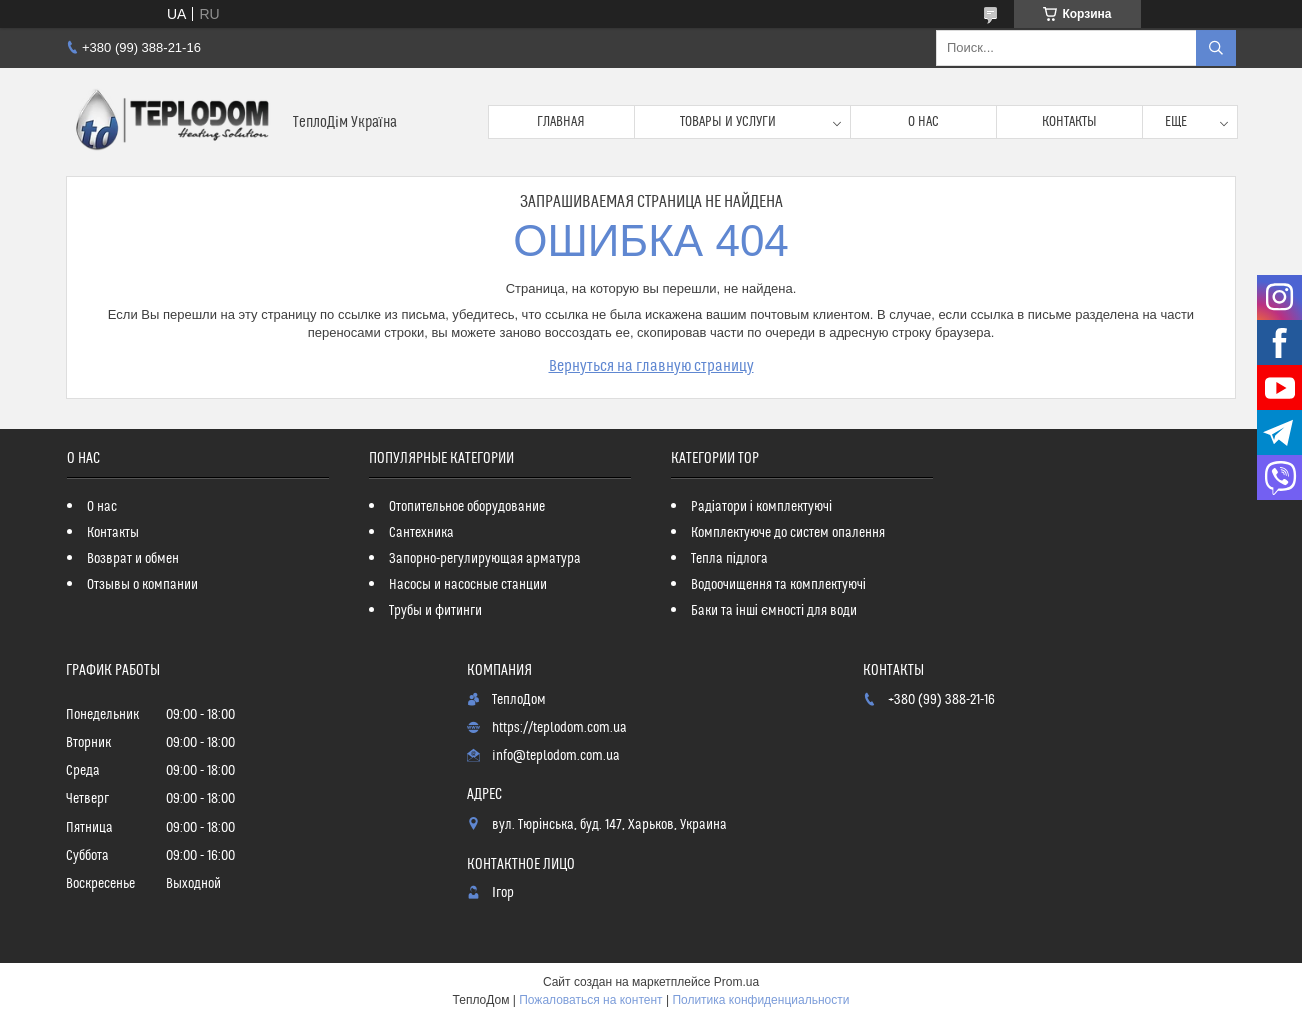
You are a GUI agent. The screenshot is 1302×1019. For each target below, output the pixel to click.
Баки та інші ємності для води (774, 611)
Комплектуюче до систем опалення (788, 533)
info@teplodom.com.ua (556, 756)
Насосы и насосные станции (468, 585)
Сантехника (421, 533)
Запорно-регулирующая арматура (485, 559)
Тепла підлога (729, 559)
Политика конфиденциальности (760, 1000)
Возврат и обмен (133, 559)
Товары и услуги (728, 122)
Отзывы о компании (142, 585)
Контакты (1069, 122)
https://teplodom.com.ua (559, 728)
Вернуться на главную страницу (651, 366)
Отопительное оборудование (467, 507)
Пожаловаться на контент (590, 1000)
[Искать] (1216, 48)
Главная (561, 122)
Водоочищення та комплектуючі (778, 585)
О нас (923, 122)
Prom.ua (736, 982)
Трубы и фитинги (435, 611)
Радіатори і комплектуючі (761, 507)
